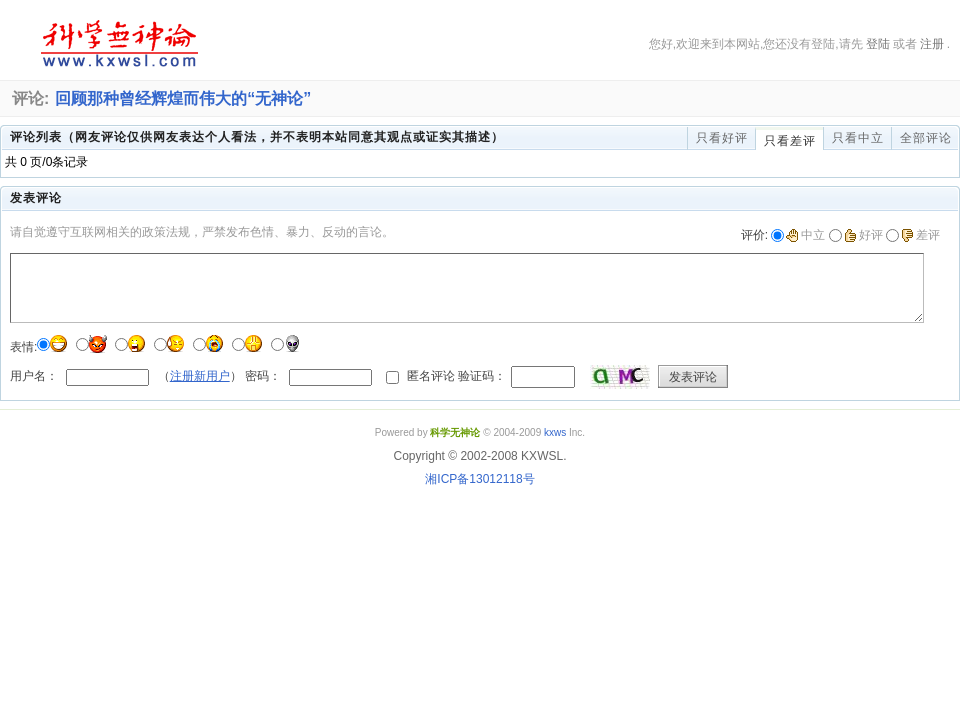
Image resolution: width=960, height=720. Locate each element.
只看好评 (722, 138)
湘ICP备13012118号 (479, 479)
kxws (555, 432)
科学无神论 (116, 44)
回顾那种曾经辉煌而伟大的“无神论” (183, 98)
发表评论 (693, 377)
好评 (863, 235)
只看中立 (858, 138)
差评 (920, 235)
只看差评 (790, 141)
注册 (932, 44)
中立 (805, 235)
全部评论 (926, 138)
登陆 (878, 44)
